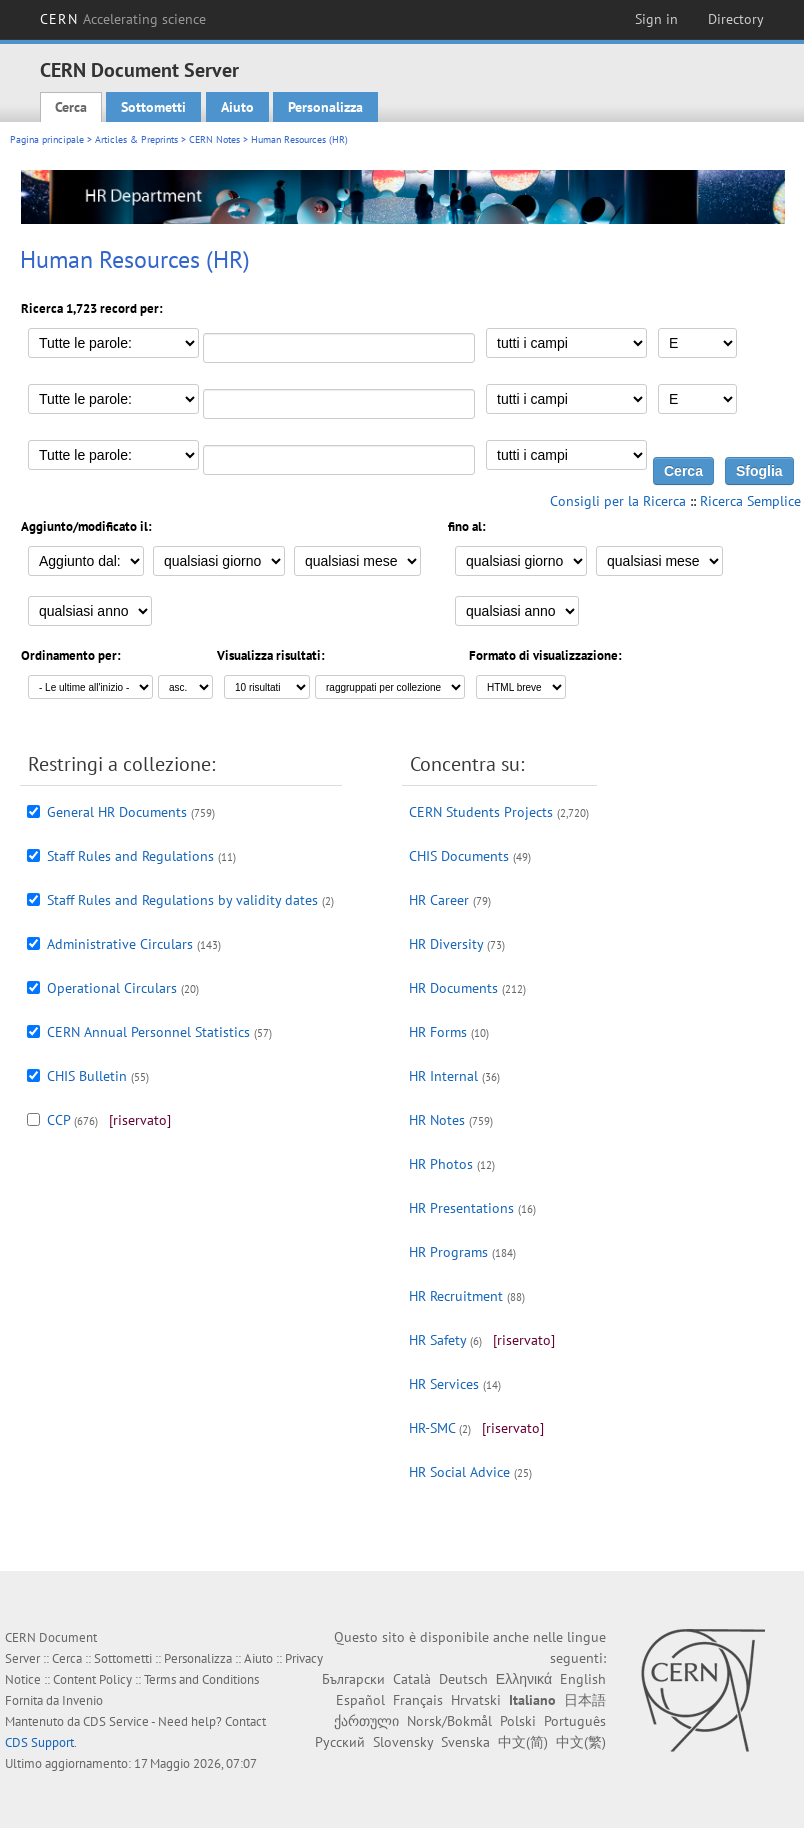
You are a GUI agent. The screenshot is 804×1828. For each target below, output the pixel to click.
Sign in (656, 19)
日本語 (585, 1700)
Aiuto (237, 107)
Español (360, 1700)
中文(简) (523, 1742)
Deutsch (463, 1679)
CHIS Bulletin (87, 1076)
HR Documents (453, 988)
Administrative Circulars (120, 944)
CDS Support (39, 1742)
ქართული (366, 1721)
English (583, 1679)
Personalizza (325, 107)
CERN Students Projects (481, 812)
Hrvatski (476, 1700)
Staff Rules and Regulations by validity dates (182, 900)
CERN (123, 19)
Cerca (71, 107)
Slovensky (403, 1742)
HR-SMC (432, 1428)
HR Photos (441, 1164)
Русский (340, 1742)
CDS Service (116, 1721)
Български (353, 1679)
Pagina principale (47, 139)
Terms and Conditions (201, 1679)
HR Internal (443, 1076)
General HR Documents (117, 812)
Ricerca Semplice (750, 501)
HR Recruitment (456, 1296)
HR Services (444, 1384)
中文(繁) (581, 1742)
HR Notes (437, 1120)
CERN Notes (214, 139)
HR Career (439, 900)
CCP (58, 1120)
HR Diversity (446, 944)
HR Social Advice (459, 1472)
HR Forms (438, 1032)
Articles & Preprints (136, 139)
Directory (736, 19)
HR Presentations (461, 1208)
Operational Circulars (112, 988)
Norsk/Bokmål (449, 1721)
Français (418, 1700)
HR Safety (437, 1340)
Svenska (465, 1742)
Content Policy (92, 1679)
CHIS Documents (459, 856)
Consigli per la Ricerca (618, 501)
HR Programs (448, 1252)
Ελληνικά (524, 1679)
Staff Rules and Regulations (130, 856)
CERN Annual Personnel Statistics (148, 1032)
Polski (518, 1721)
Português (575, 1721)
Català (412, 1679)
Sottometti (153, 107)
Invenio (82, 1700)
